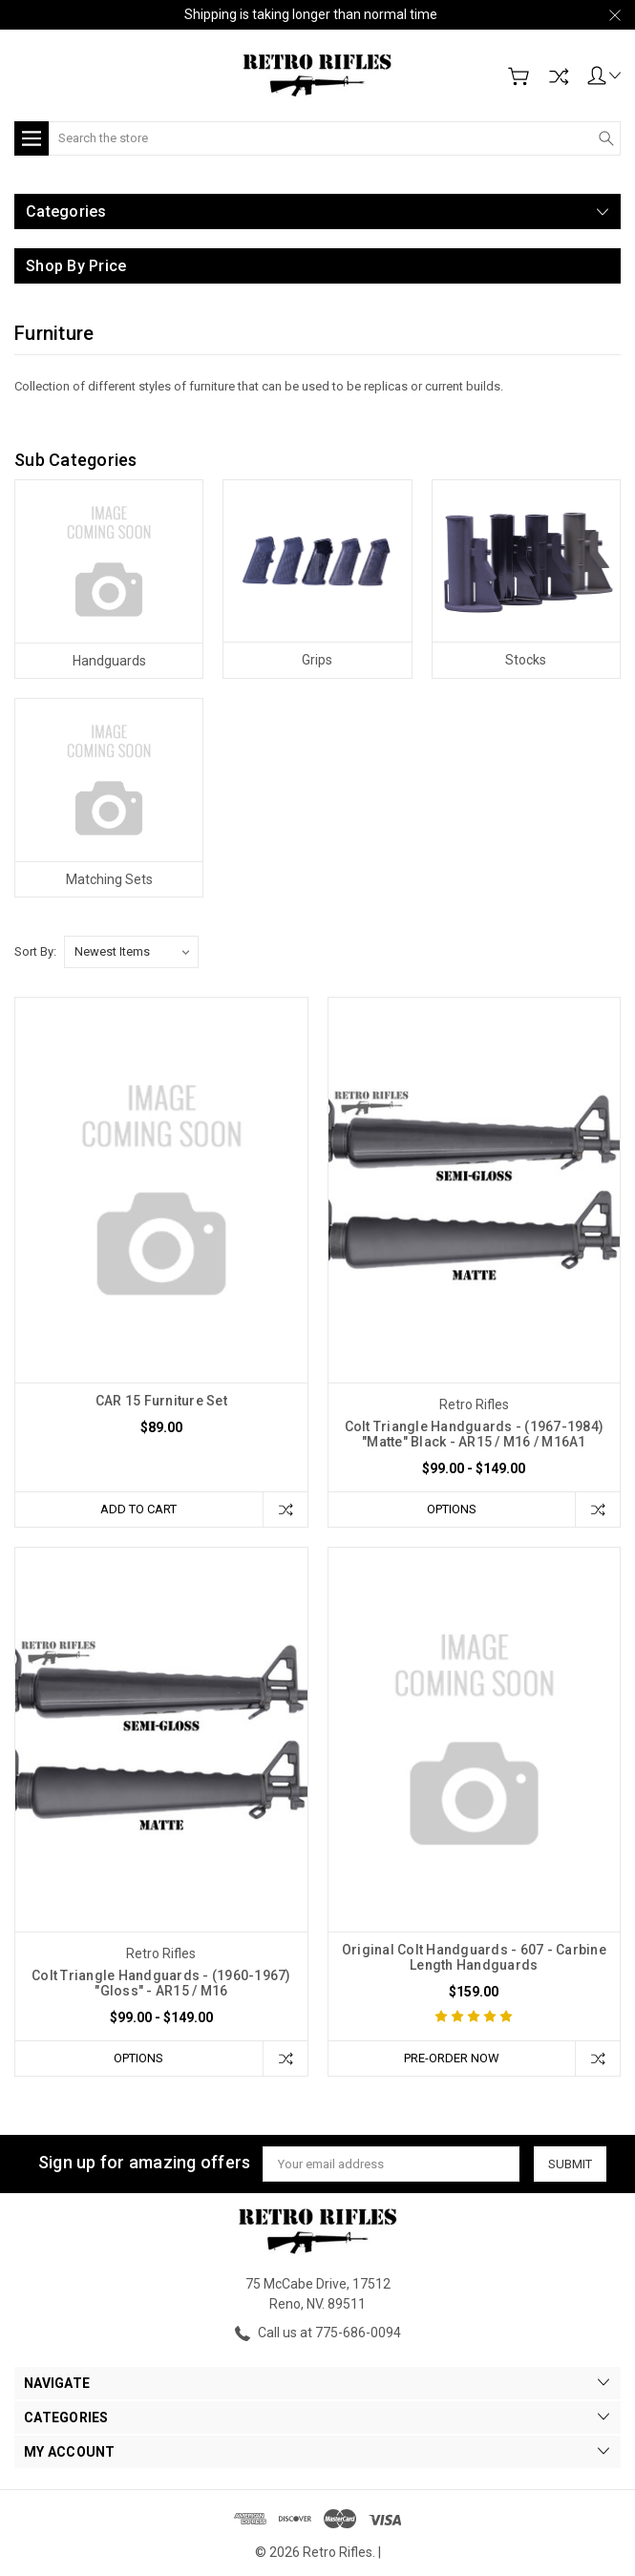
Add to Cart (138, 1509)
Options (451, 1509)
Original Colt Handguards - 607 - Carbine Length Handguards (474, 1957)
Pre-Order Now (451, 2058)
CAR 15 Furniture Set (161, 1400)
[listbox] (131, 952)
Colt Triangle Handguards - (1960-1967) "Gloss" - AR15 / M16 (161, 1983)
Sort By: (35, 951)
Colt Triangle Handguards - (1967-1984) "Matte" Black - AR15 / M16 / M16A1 (474, 1434)
